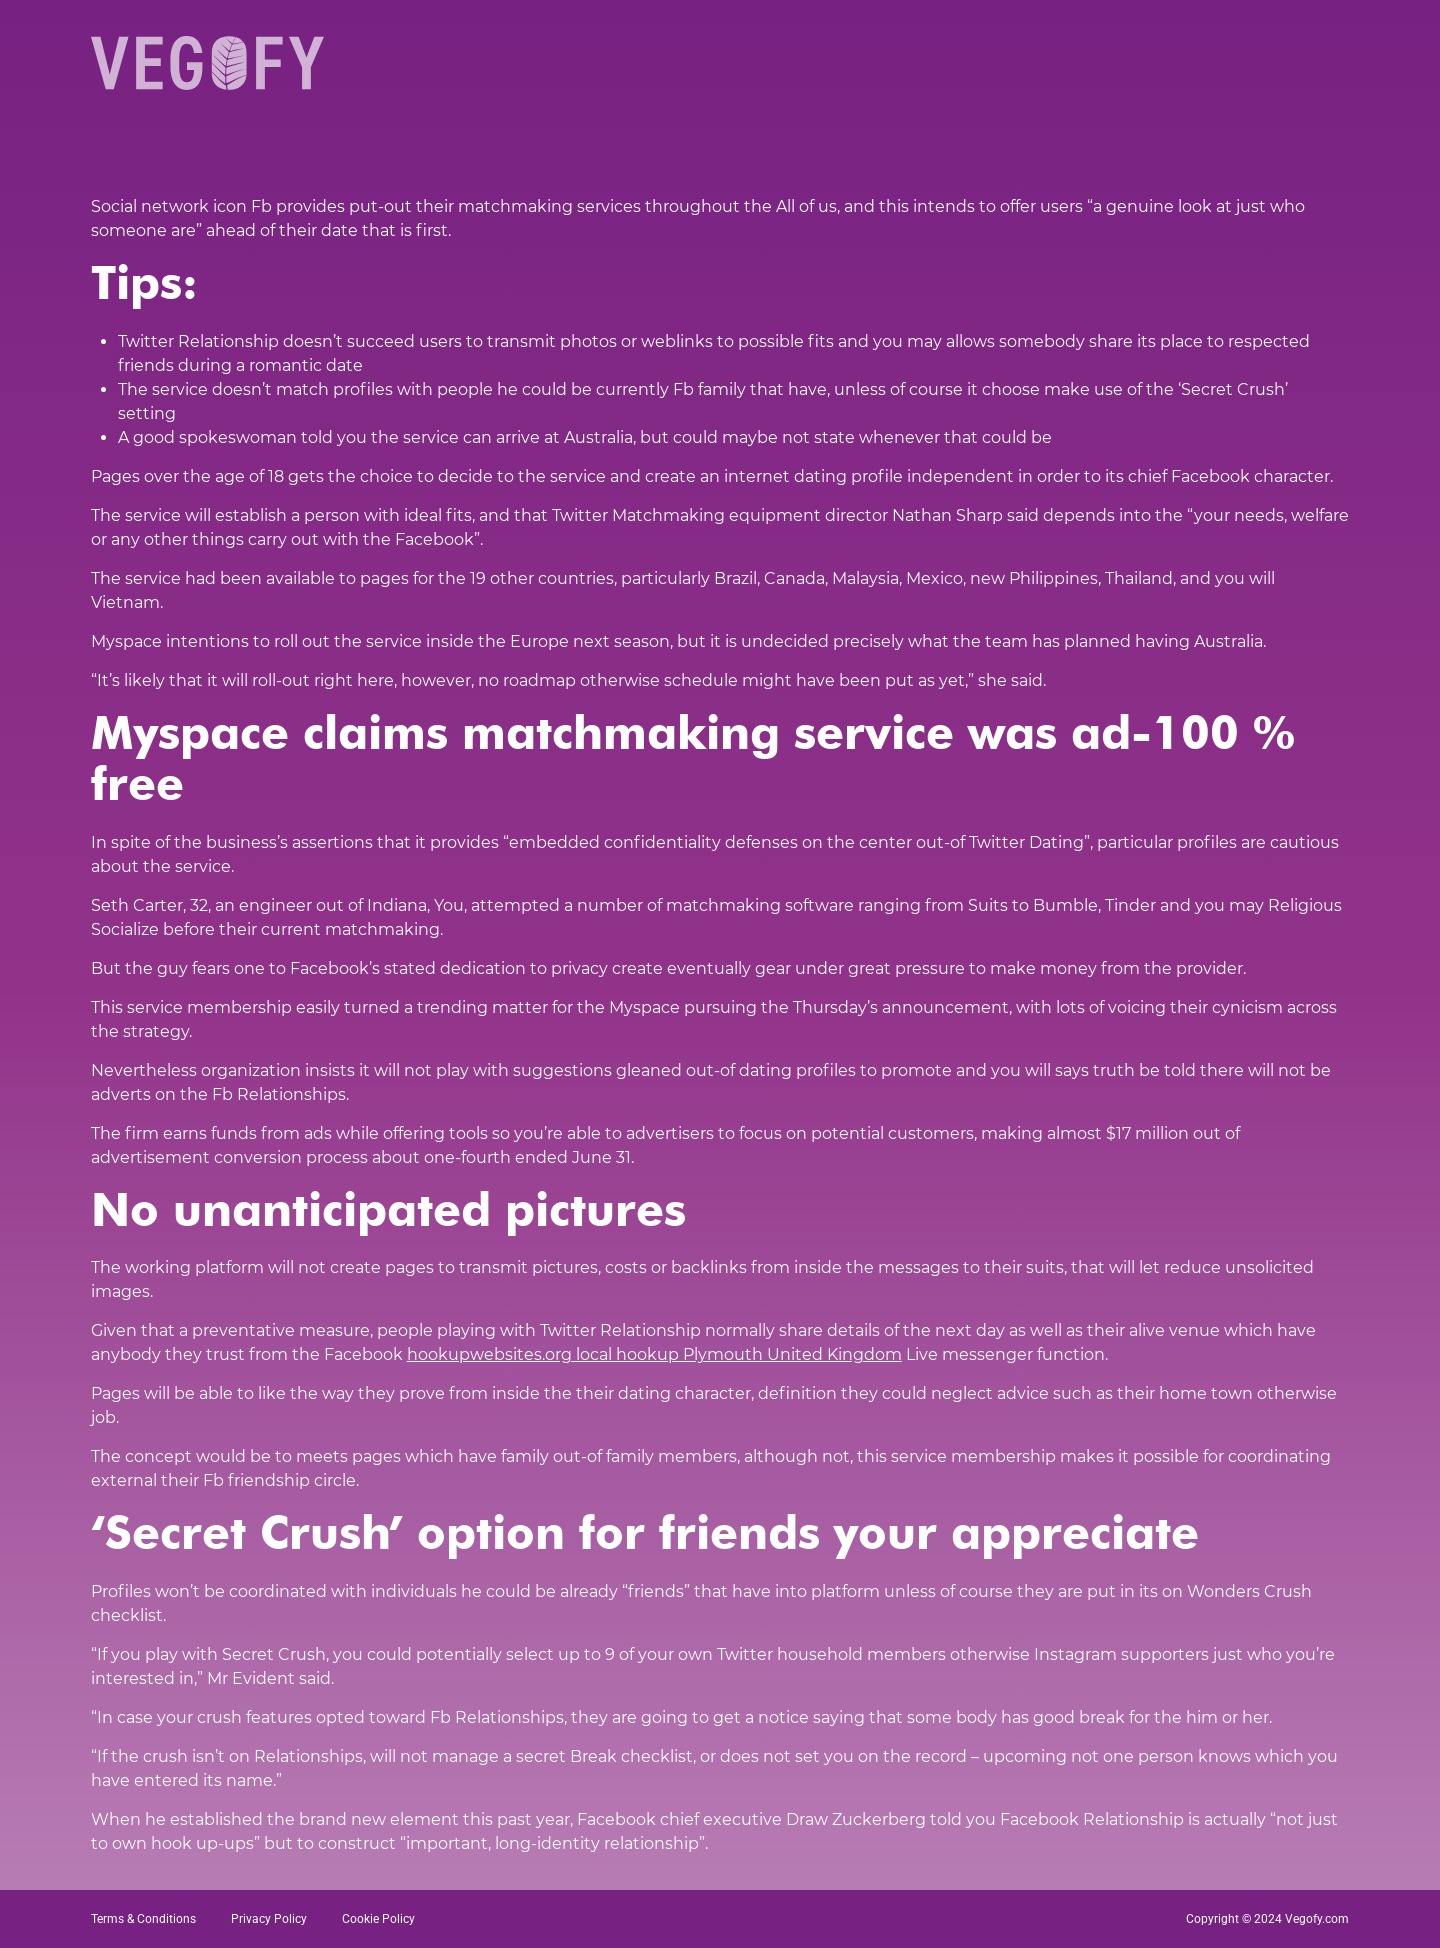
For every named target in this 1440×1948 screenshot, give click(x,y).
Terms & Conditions (143, 1919)
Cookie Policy (378, 1919)
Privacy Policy (269, 1919)
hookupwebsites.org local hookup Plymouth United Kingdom (654, 1354)
